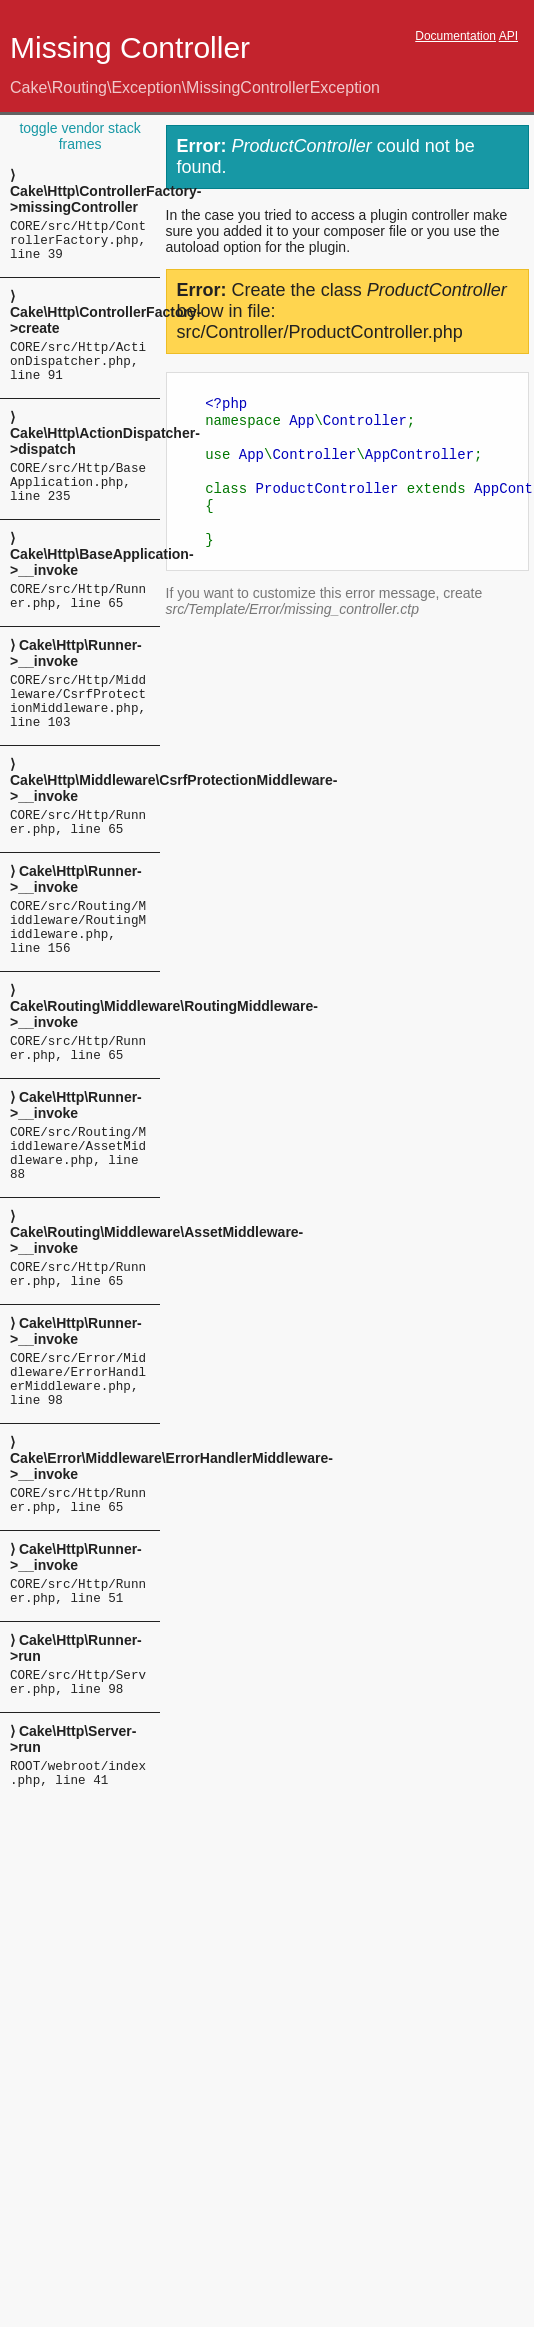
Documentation (455, 36)
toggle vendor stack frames (79, 136)
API (508, 36)
